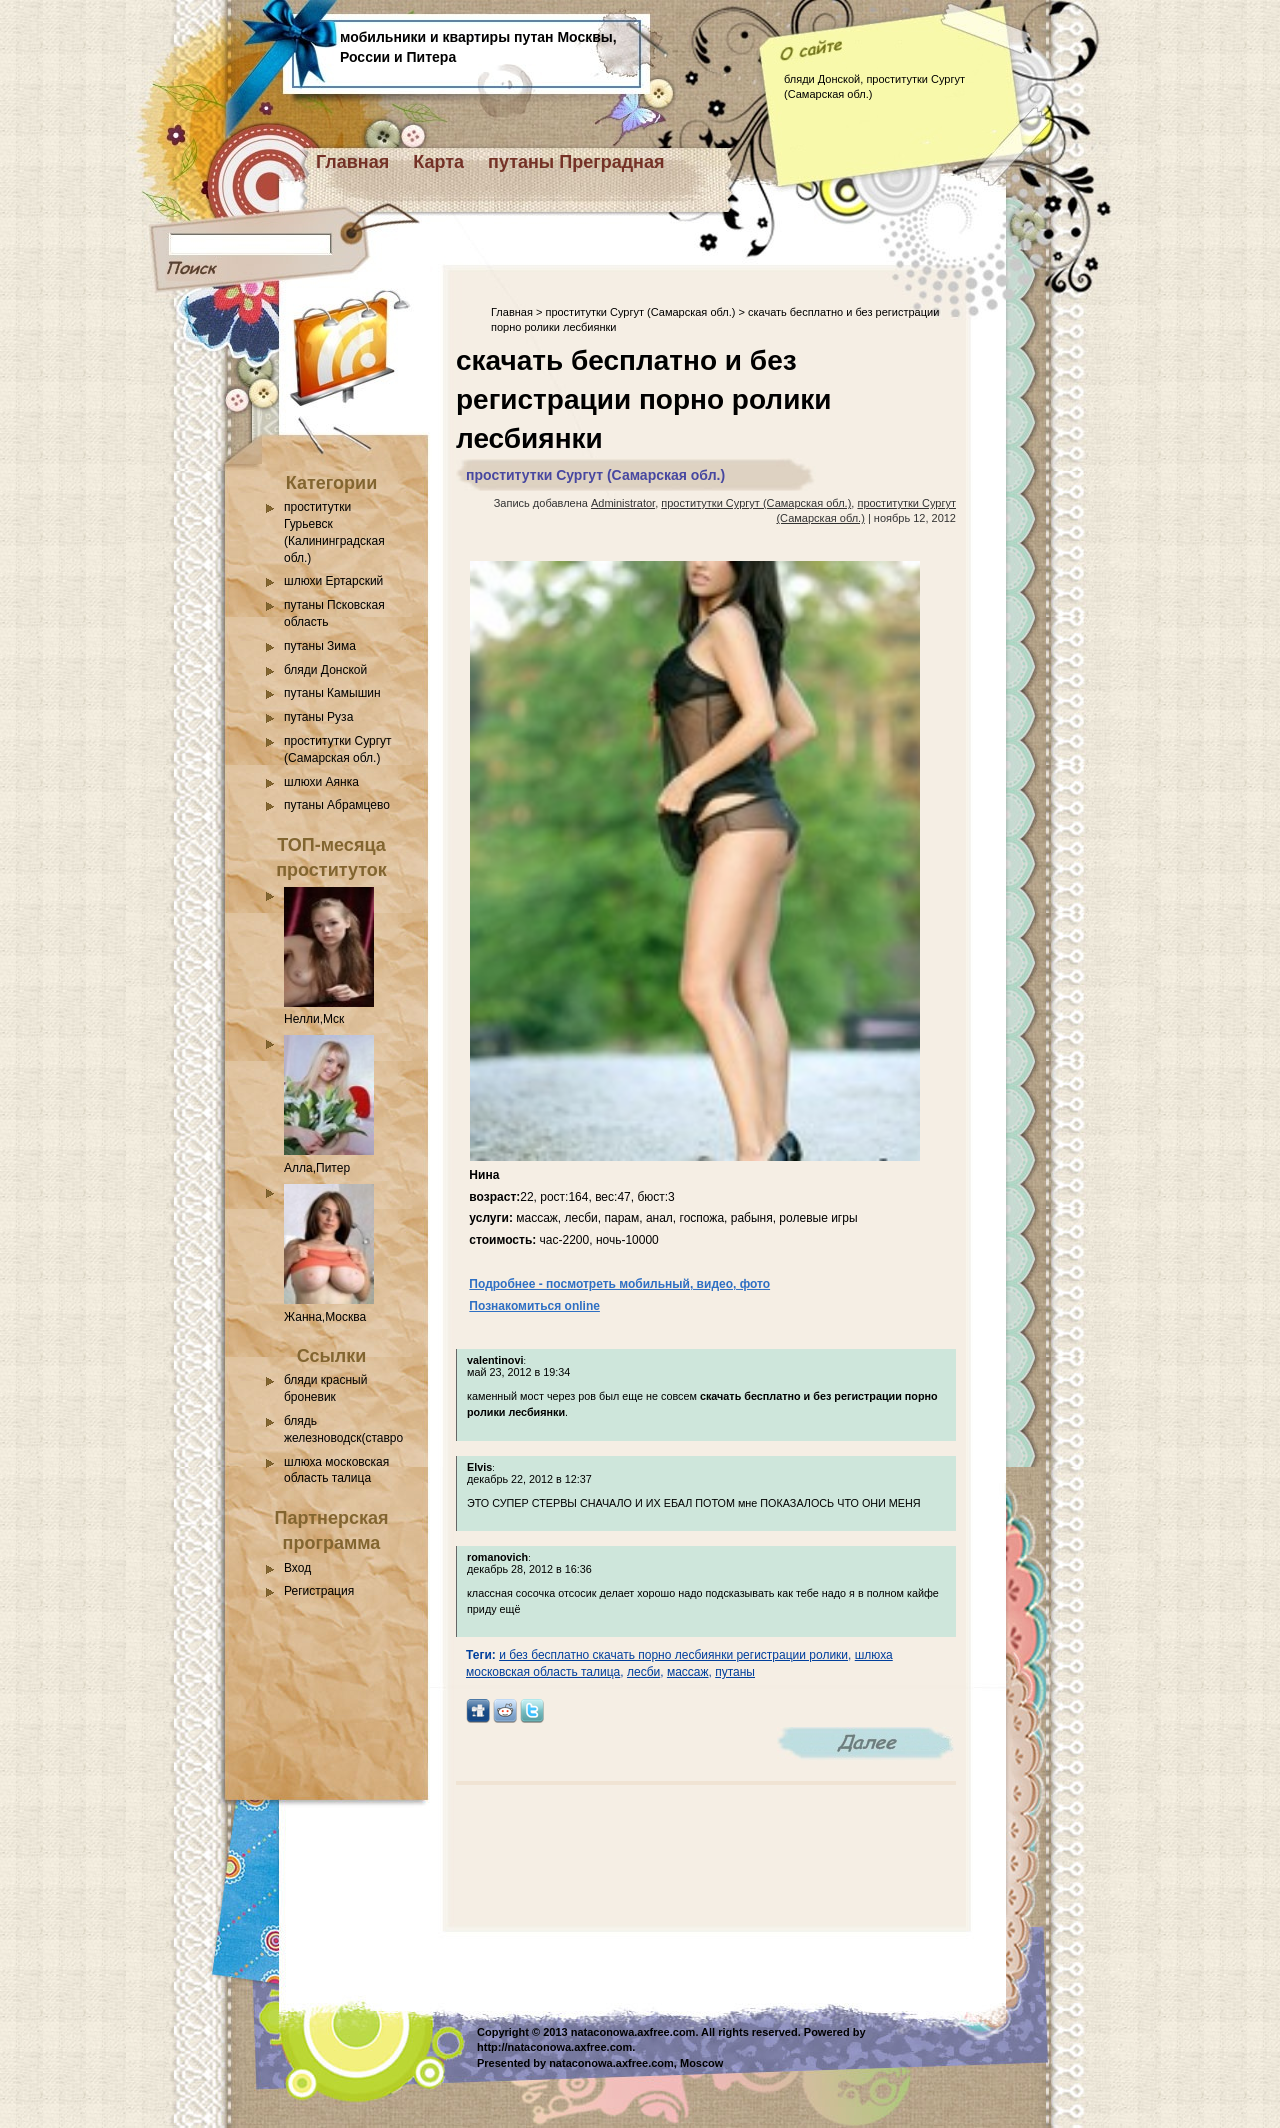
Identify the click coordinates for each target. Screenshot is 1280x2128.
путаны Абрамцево (337, 805)
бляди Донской (325, 670)
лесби (643, 1672)
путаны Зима (320, 646)
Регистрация (319, 1591)
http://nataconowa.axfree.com (554, 2047)
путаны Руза (318, 717)
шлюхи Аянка (321, 782)
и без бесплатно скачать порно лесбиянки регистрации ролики (673, 1655)
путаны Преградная (576, 162)
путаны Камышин (332, 693)
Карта (438, 162)
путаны (735, 1672)
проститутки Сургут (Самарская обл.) (640, 312)
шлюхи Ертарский (333, 581)
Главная (352, 162)
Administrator (623, 503)
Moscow (701, 2063)
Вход (297, 1568)
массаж (688, 1672)
